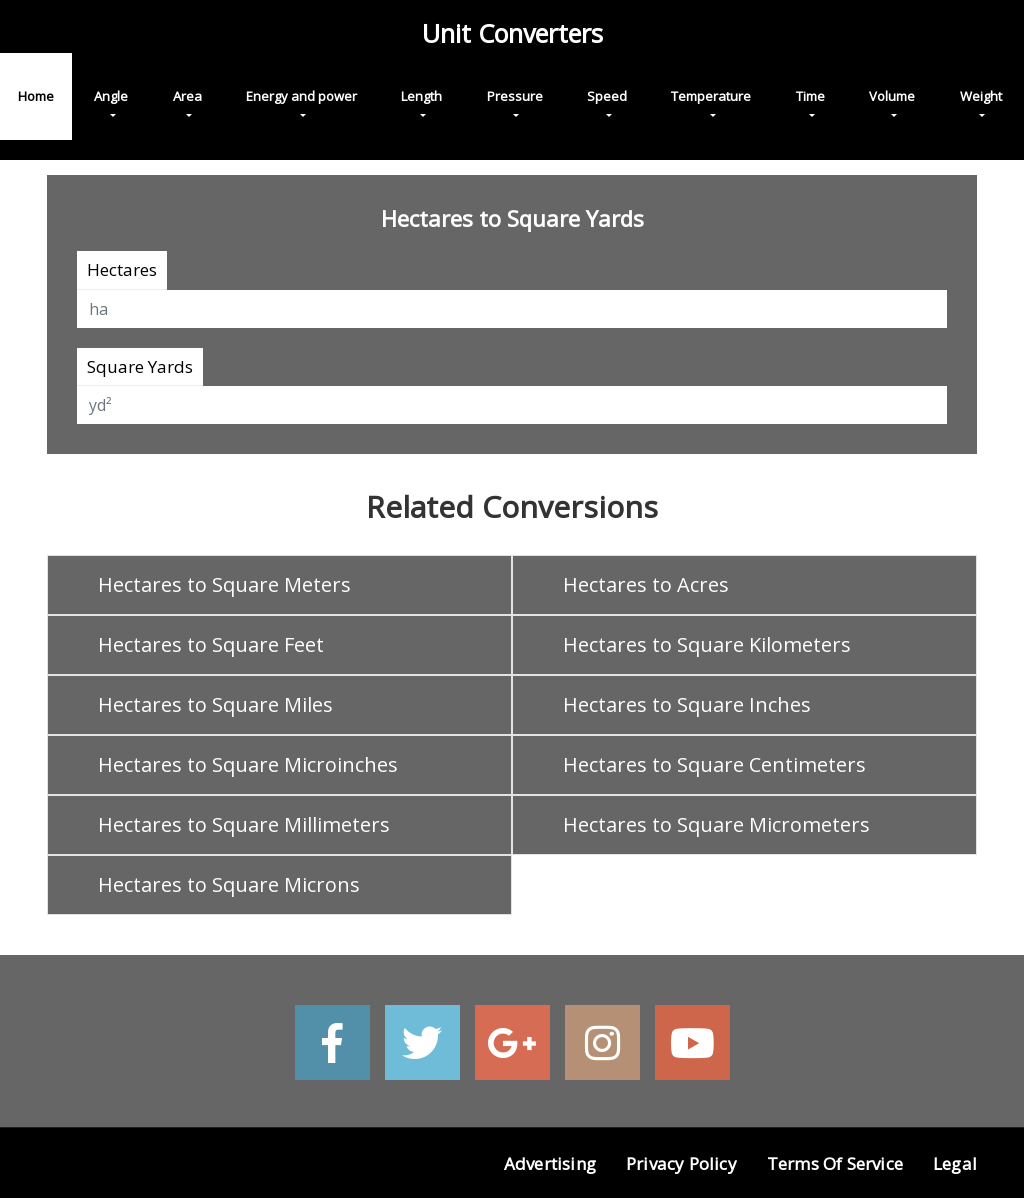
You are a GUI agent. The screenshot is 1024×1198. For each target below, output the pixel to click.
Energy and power (301, 96)
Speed (607, 96)
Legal (955, 1163)
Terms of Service (835, 1163)
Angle (111, 96)
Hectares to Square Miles (215, 704)
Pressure (515, 96)
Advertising (550, 1163)
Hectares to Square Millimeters (244, 824)
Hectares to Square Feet (211, 644)
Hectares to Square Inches (687, 704)
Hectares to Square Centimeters (714, 764)
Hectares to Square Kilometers (707, 644)
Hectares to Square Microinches (248, 764)
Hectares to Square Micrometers (716, 824)
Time (810, 96)
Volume (892, 96)
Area (187, 96)
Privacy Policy (681, 1163)
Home (36, 96)
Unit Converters (512, 33)
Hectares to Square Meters (224, 584)
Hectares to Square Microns (229, 884)
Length (421, 96)
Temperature (711, 96)
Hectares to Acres (646, 584)
